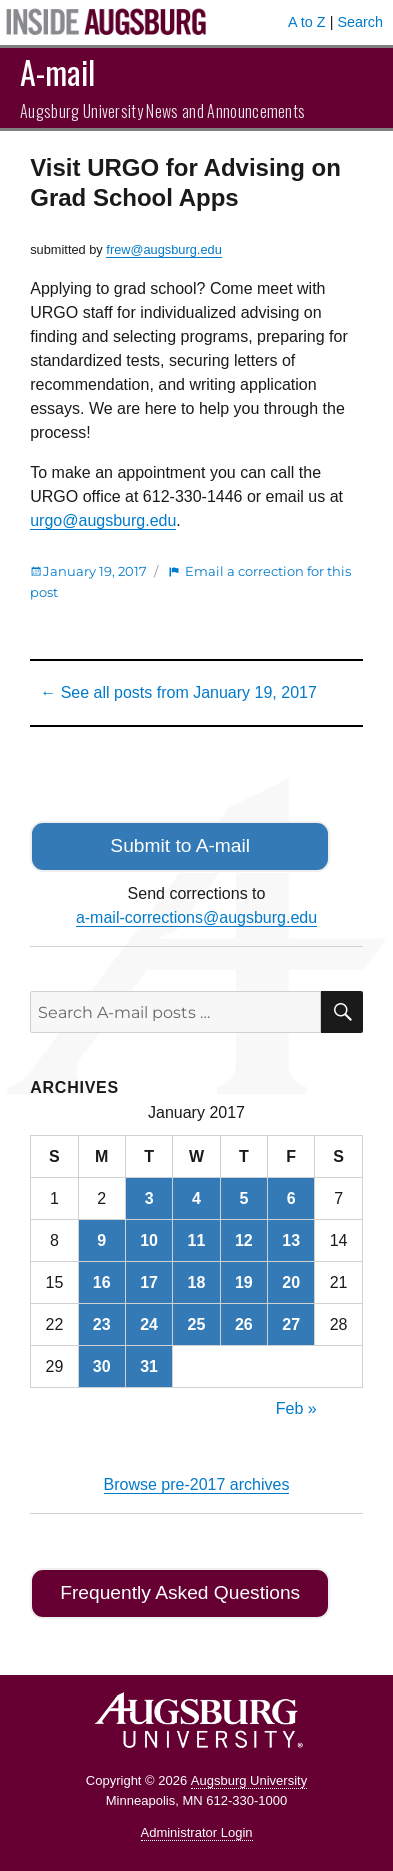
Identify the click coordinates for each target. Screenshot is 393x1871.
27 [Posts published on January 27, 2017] (291, 1324)
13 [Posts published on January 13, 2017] (291, 1240)
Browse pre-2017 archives (197, 1484)
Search (360, 22)
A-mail (57, 71)
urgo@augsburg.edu (103, 520)
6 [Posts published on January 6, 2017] (291, 1198)
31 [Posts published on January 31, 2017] (149, 1366)
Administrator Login (197, 1832)
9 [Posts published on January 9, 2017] (101, 1240)
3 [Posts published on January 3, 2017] (149, 1198)
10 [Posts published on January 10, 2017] (149, 1240)
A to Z (307, 22)
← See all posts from (178, 692)
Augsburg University (249, 1780)
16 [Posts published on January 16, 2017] (102, 1282)
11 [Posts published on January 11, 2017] (197, 1240)
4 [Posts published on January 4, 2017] (196, 1198)
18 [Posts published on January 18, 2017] (197, 1282)
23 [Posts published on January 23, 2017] (102, 1324)
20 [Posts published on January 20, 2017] (291, 1282)
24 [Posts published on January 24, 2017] (149, 1324)
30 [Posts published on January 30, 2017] (102, 1366)
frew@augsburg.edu (163, 249)
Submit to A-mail (180, 845)
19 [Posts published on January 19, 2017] (244, 1282)
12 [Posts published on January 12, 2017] (244, 1240)
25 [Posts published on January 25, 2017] (197, 1324)
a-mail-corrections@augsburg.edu (196, 917)
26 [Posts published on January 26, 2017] (244, 1324)
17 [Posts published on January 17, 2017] (149, 1282)
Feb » (296, 1408)
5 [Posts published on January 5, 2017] (243, 1198)
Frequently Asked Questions (180, 1592)
